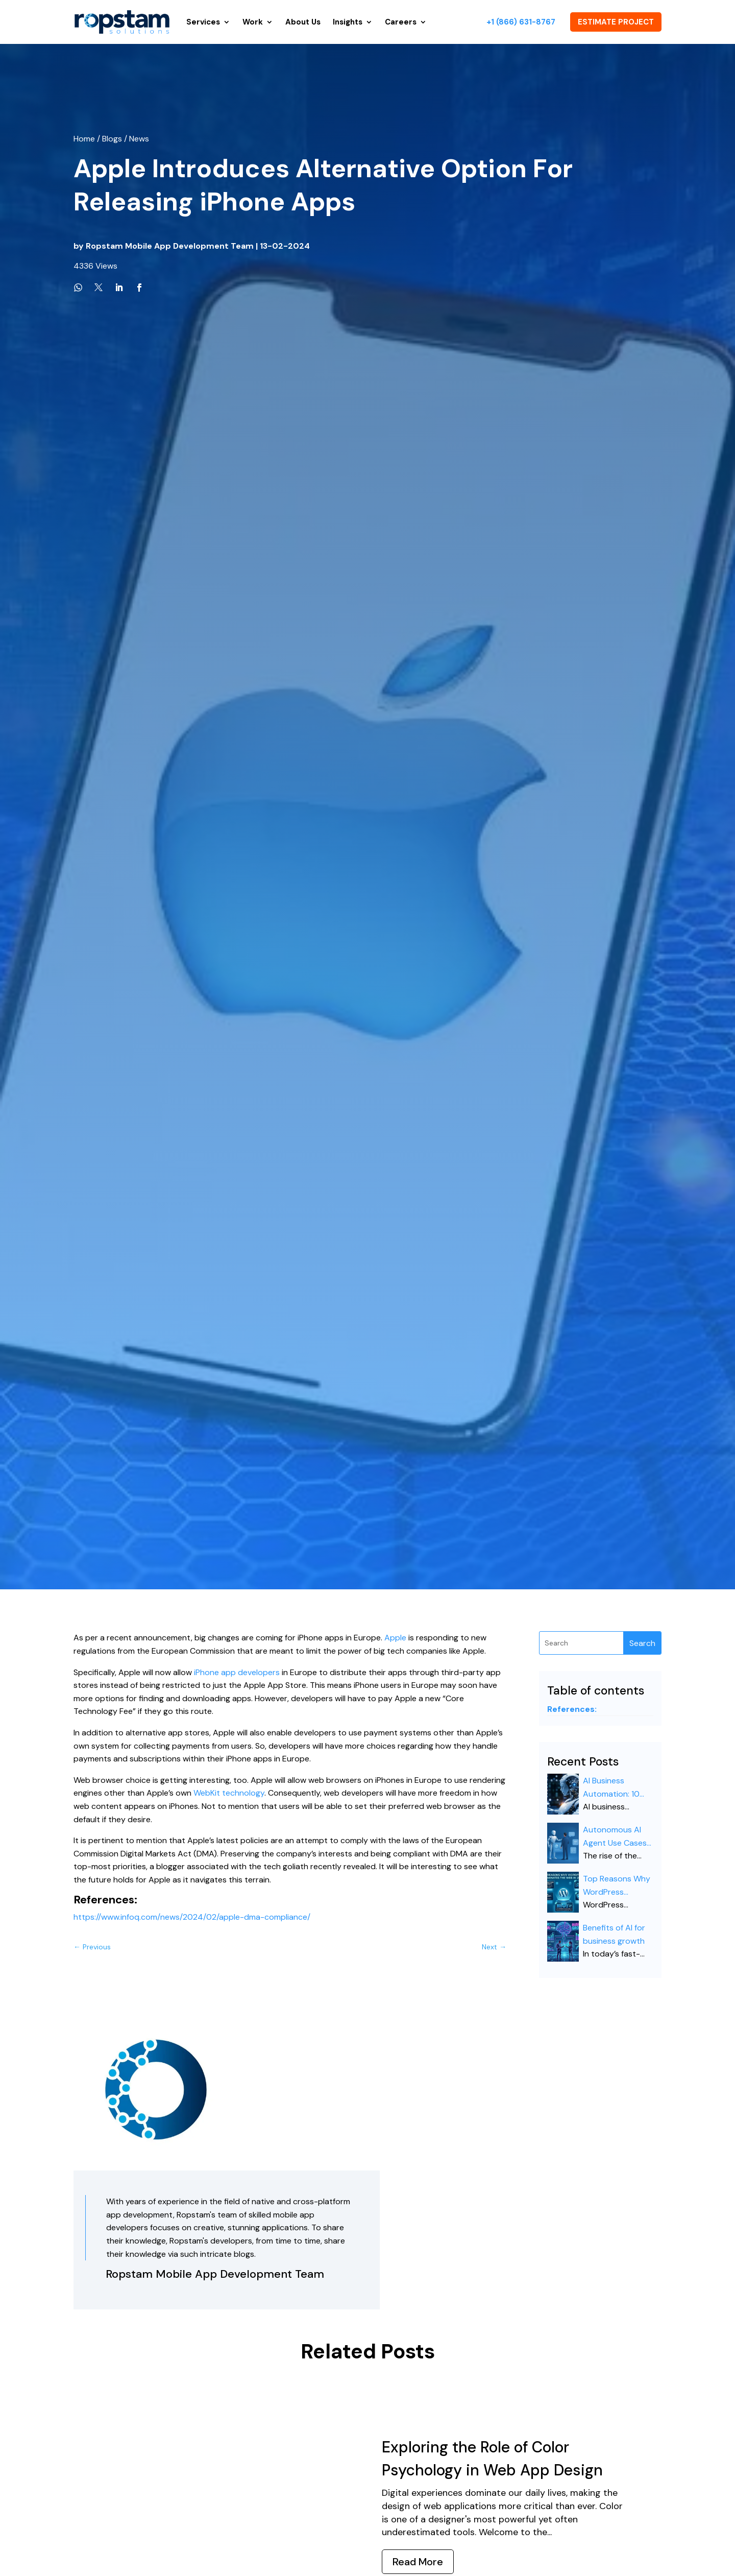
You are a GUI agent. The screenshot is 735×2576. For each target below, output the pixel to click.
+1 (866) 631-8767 (520, 22)
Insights (347, 22)
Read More (418, 2561)
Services (203, 22)
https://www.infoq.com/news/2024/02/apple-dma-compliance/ (192, 1917)
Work (252, 22)
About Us (303, 22)
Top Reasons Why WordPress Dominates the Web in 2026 (616, 1885)
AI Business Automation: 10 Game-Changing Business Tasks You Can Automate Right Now (613, 1787)
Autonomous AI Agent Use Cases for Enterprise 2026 (615, 1836)
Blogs (112, 138)
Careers (400, 22)
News (139, 138)
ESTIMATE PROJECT (616, 22)
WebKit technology (228, 1792)
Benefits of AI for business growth (614, 1934)
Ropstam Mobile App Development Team (170, 246)
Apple (395, 1637)
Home (85, 138)
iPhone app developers (237, 1672)
